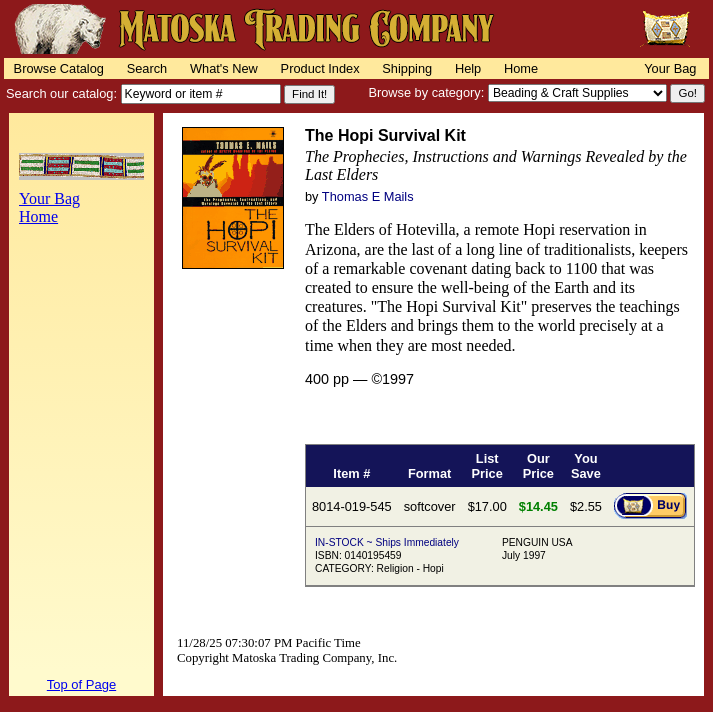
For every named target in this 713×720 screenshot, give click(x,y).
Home (521, 68)
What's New (224, 68)
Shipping (407, 68)
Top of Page (81, 684)
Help (468, 68)
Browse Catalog (59, 68)
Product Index (320, 68)
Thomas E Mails (368, 196)
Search (147, 68)
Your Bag (670, 68)
